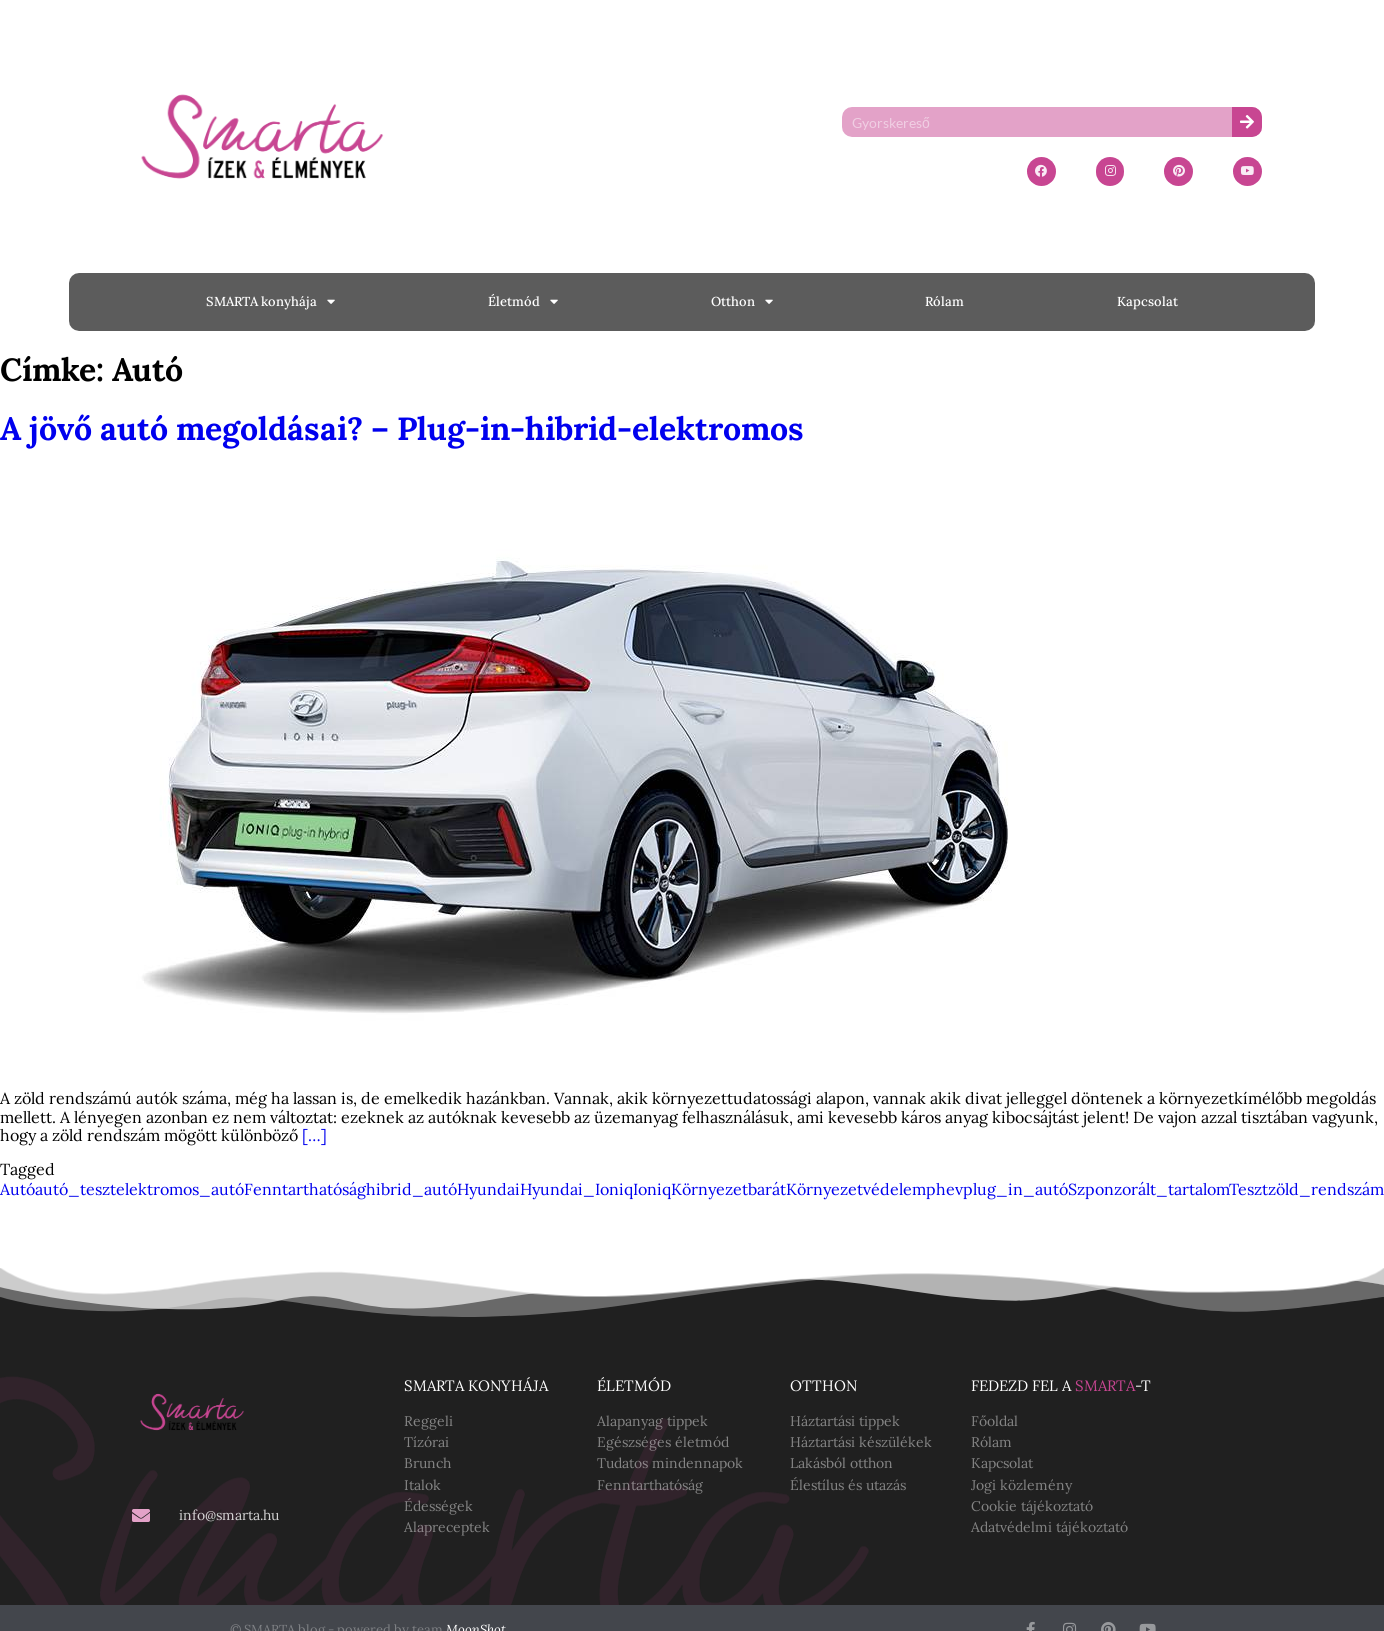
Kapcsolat (1147, 301)
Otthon (742, 301)
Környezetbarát (728, 1189)
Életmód (523, 301)
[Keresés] (1247, 122)
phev (944, 1189)
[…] (314, 1135)
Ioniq (652, 1189)
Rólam (944, 301)
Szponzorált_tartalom (1148, 1189)
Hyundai (488, 1189)
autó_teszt (75, 1189)
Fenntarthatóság (305, 1189)
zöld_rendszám (1326, 1189)
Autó (17, 1189)
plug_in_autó (1015, 1189)
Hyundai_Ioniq (576, 1189)
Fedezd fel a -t (1061, 1385)
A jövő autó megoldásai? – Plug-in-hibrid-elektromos (402, 428)
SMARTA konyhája (270, 301)
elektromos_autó (180, 1189)
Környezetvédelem (856, 1189)
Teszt (1248, 1189)
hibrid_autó (411, 1189)
